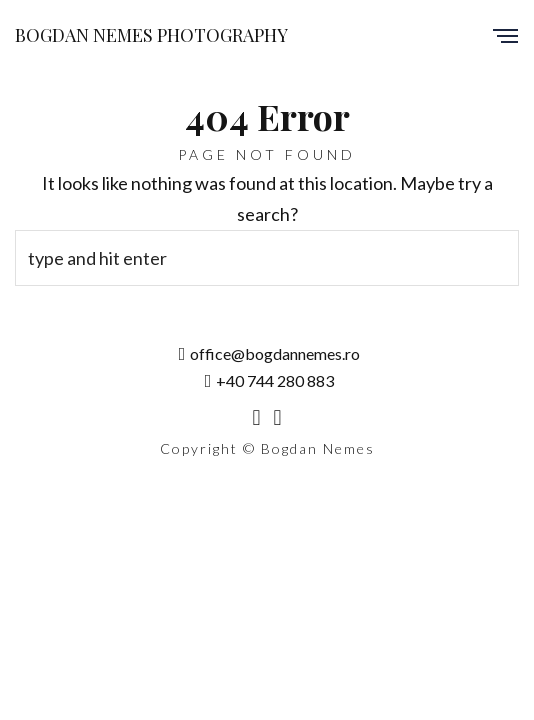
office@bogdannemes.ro (270, 353)
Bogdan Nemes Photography (151, 35)
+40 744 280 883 (270, 380)
